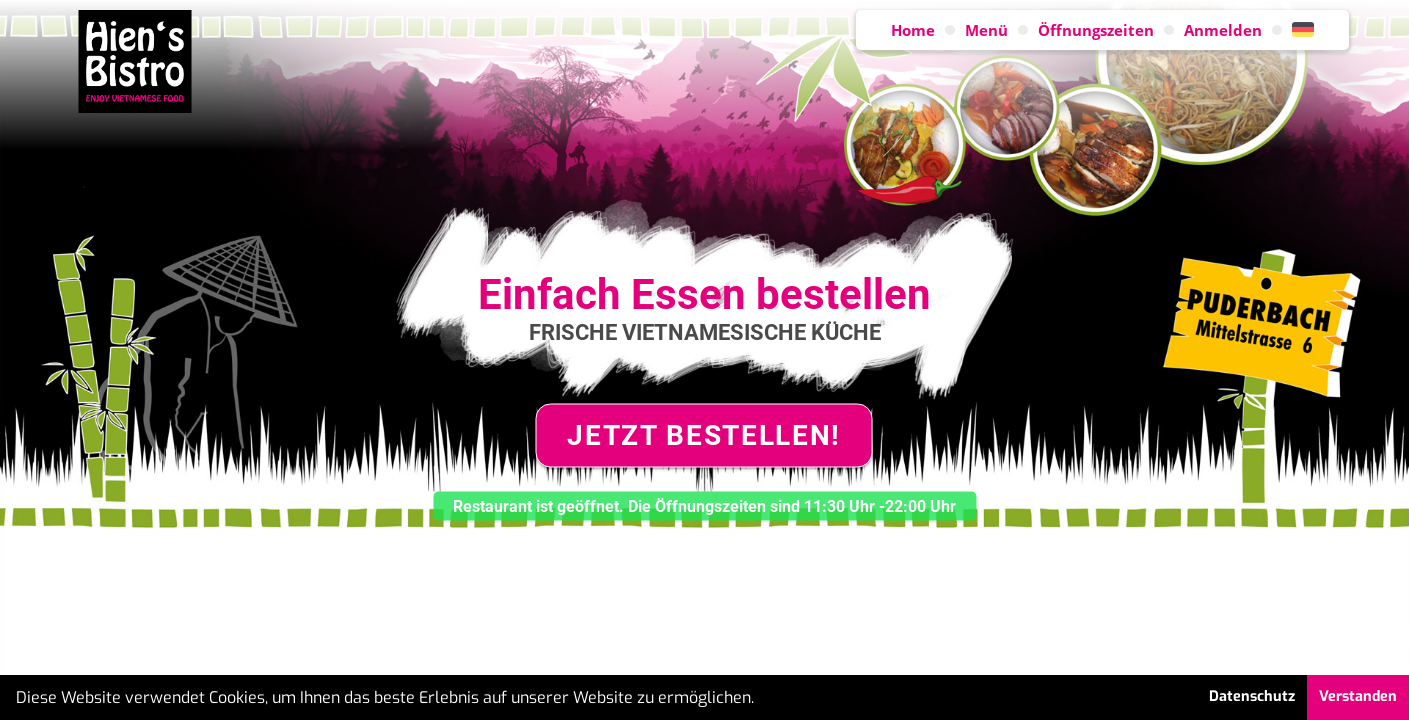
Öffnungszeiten (1096, 30)
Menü (986, 30)
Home (913, 30)
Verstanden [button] (1358, 696)
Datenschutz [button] (1252, 696)
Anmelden (1223, 30)
